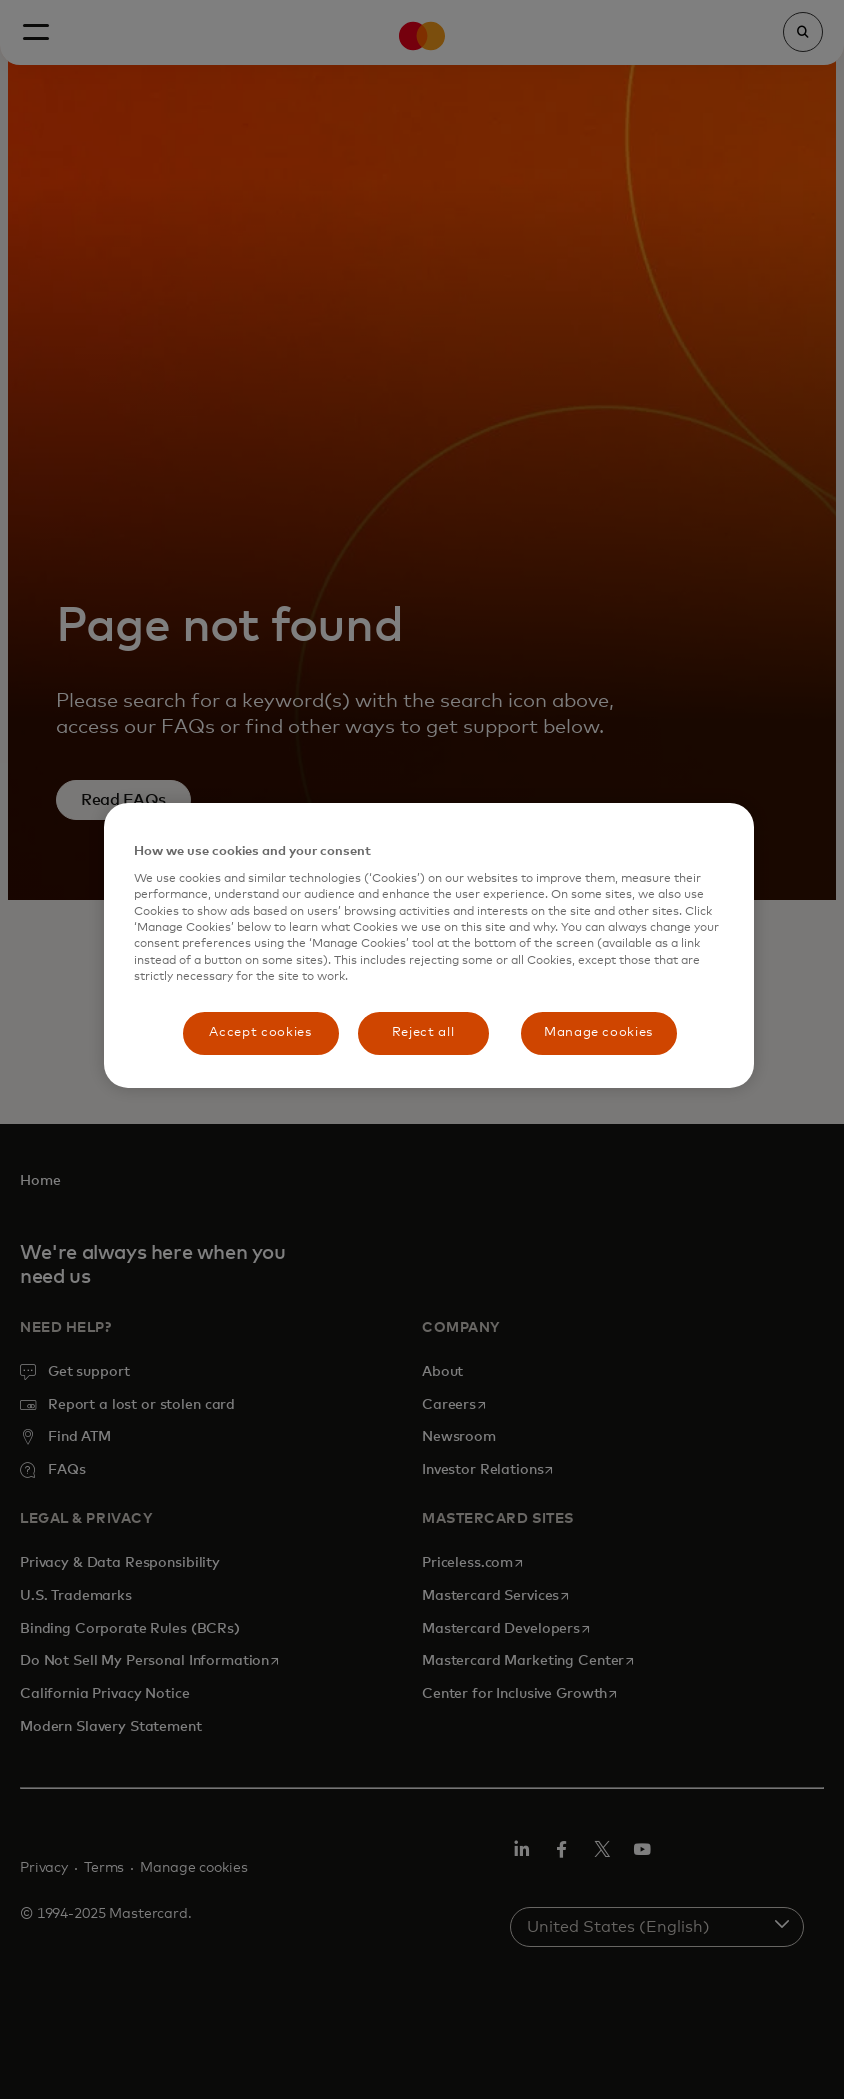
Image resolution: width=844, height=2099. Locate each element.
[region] (429, 945)
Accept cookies (260, 1032)
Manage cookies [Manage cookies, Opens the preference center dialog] (598, 1032)
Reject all (423, 1032)
